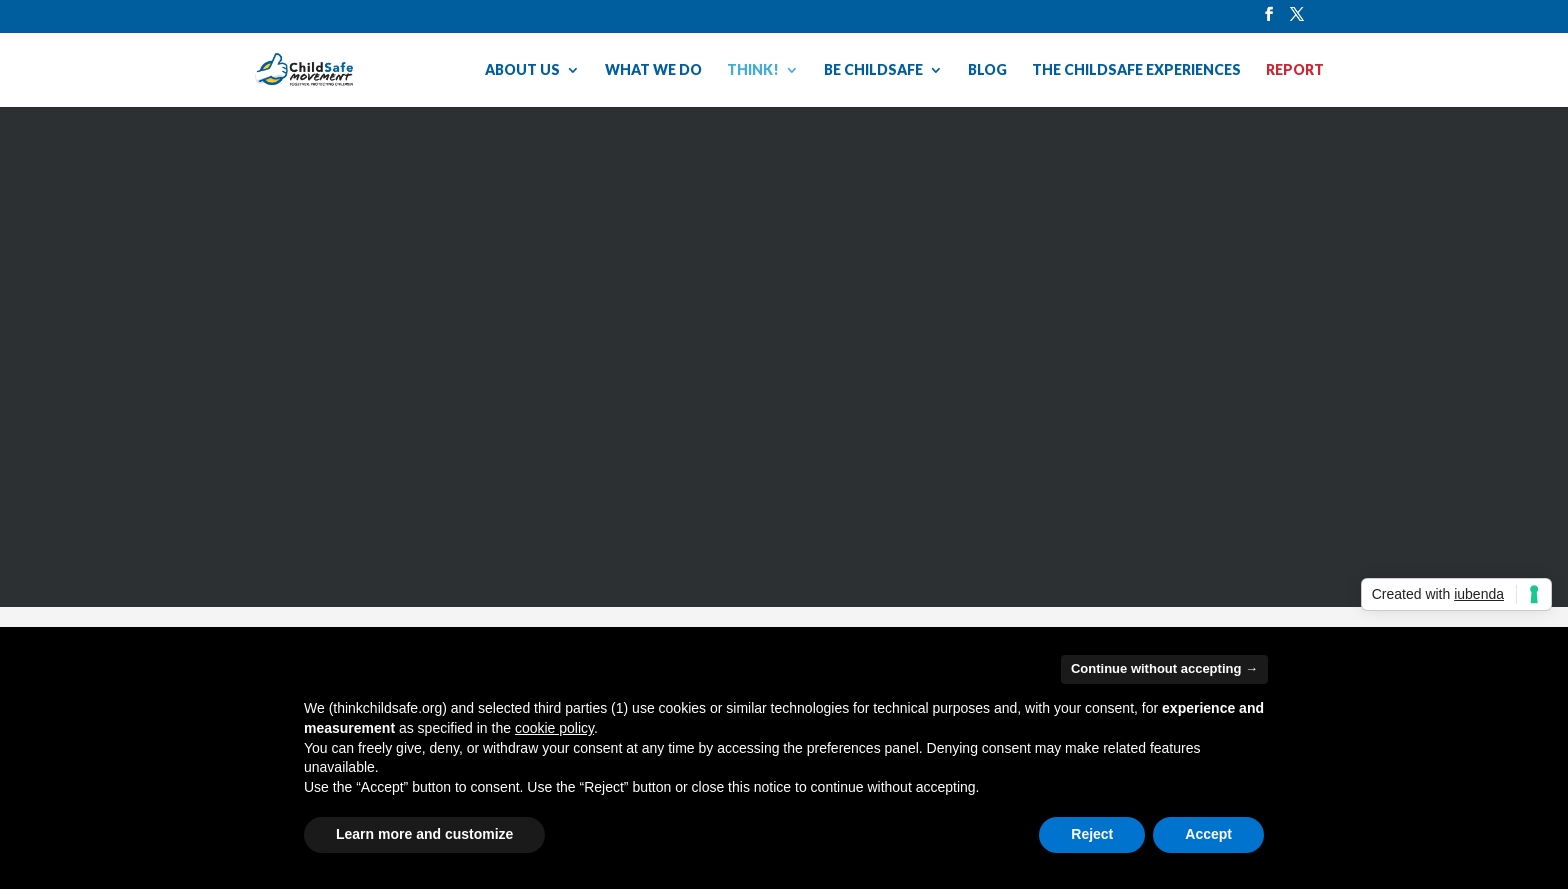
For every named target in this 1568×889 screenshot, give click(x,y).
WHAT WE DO (653, 70)
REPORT (1295, 70)
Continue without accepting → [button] (1164, 668)
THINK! (753, 70)
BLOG (987, 70)
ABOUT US (522, 70)
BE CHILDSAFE (873, 70)
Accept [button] (1208, 834)
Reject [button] (1092, 834)
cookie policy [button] (554, 728)
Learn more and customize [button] (424, 834)
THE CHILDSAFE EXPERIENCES (1136, 70)
